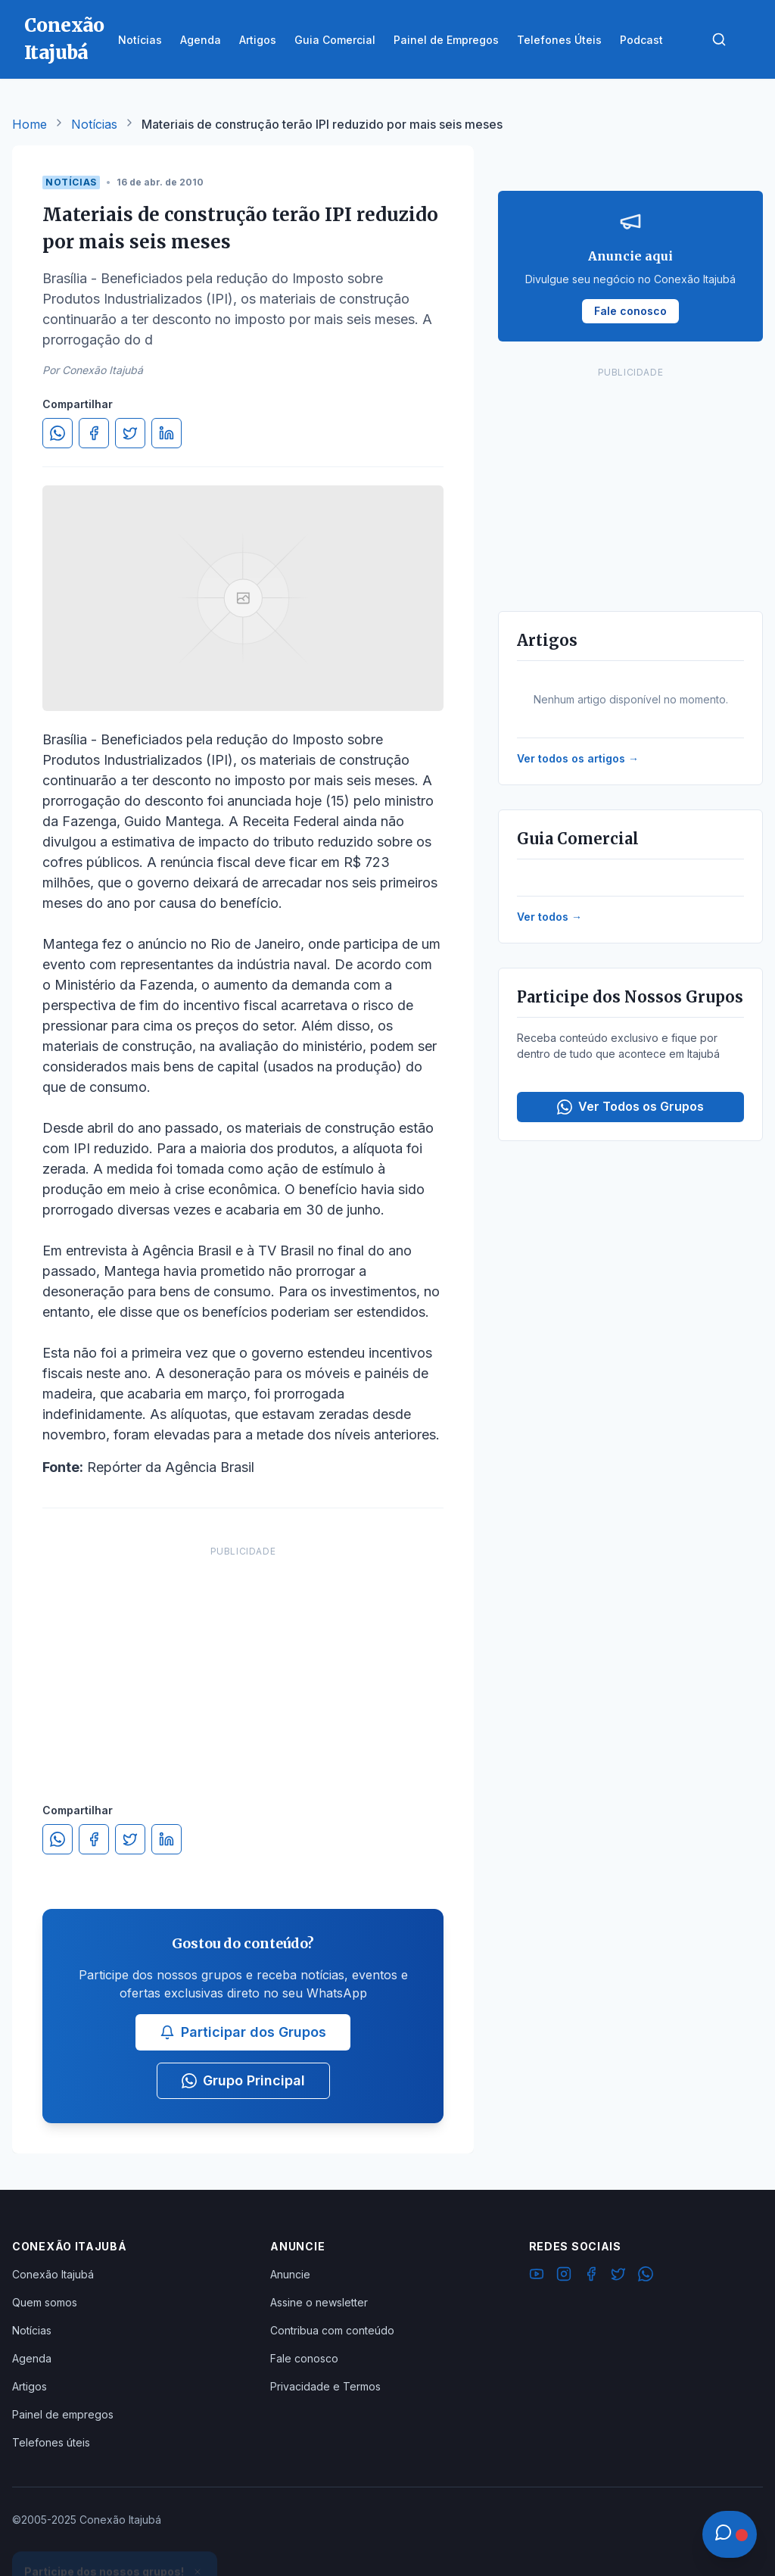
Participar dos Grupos (243, 2032)
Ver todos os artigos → (578, 758)
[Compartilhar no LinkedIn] (166, 433)
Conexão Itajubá (53, 2274)
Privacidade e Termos (325, 2386)
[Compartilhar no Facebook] (94, 433)
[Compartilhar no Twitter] (130, 433)
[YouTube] (536, 2276)
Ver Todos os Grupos (630, 1107)
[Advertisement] (242, 1659)
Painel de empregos (63, 2414)
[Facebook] (591, 2276)
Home (29, 124)
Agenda (31, 2358)
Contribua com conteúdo (332, 2330)
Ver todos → (549, 916)
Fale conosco (304, 2358)
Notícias (94, 124)
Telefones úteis (51, 2442)
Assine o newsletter (319, 2302)
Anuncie (290, 2274)
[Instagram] (563, 2276)
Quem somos (44, 2302)
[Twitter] (618, 2276)
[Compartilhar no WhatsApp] (57, 433)
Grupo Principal (243, 2080)
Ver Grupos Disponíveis (115, 2539)
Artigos (29, 2386)
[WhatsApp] (645, 2276)
